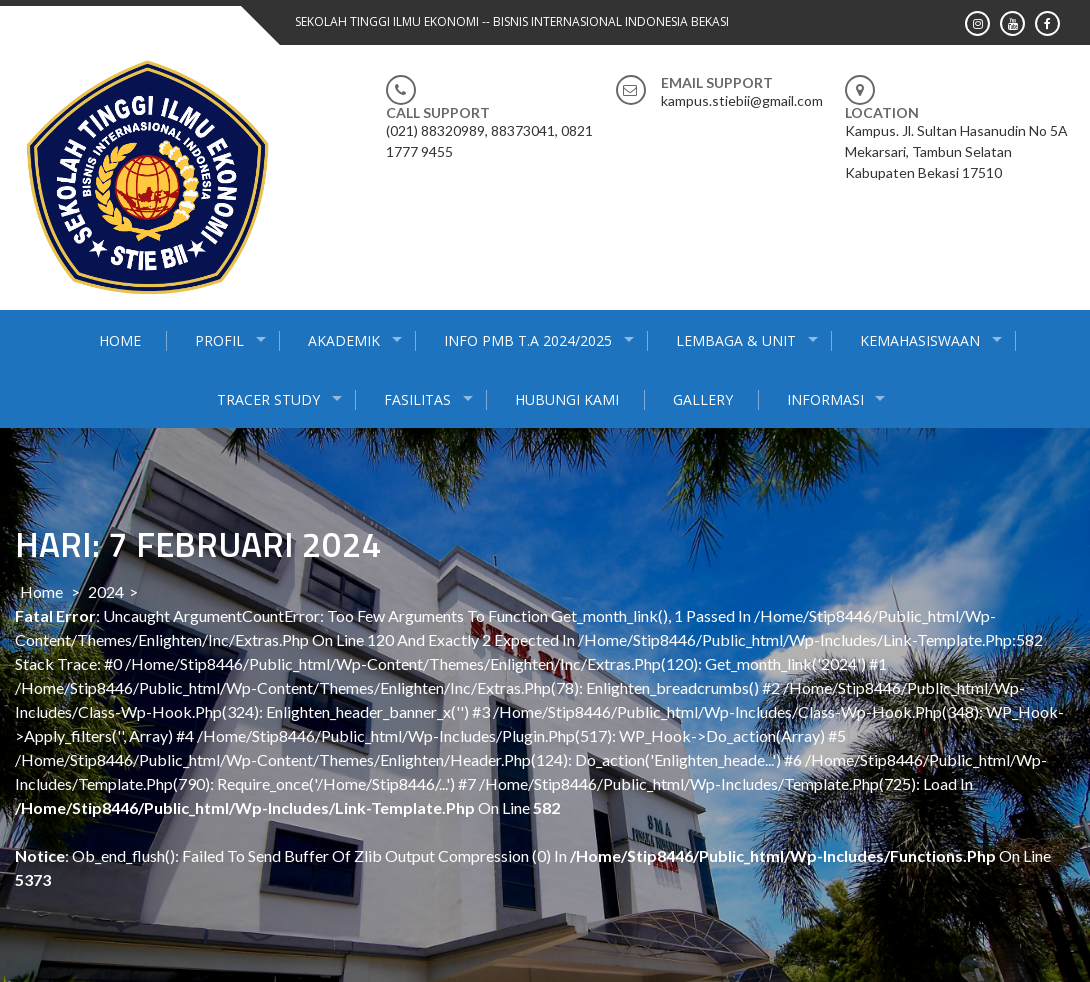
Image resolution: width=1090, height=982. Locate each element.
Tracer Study (268, 399)
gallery (703, 399)
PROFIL (219, 340)
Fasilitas (417, 399)
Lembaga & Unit (736, 340)
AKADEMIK (344, 340)
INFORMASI (825, 399)
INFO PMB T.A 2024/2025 (528, 340)
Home (41, 591)
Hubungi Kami (567, 399)
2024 (106, 591)
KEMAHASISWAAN (920, 340)
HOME (120, 340)
